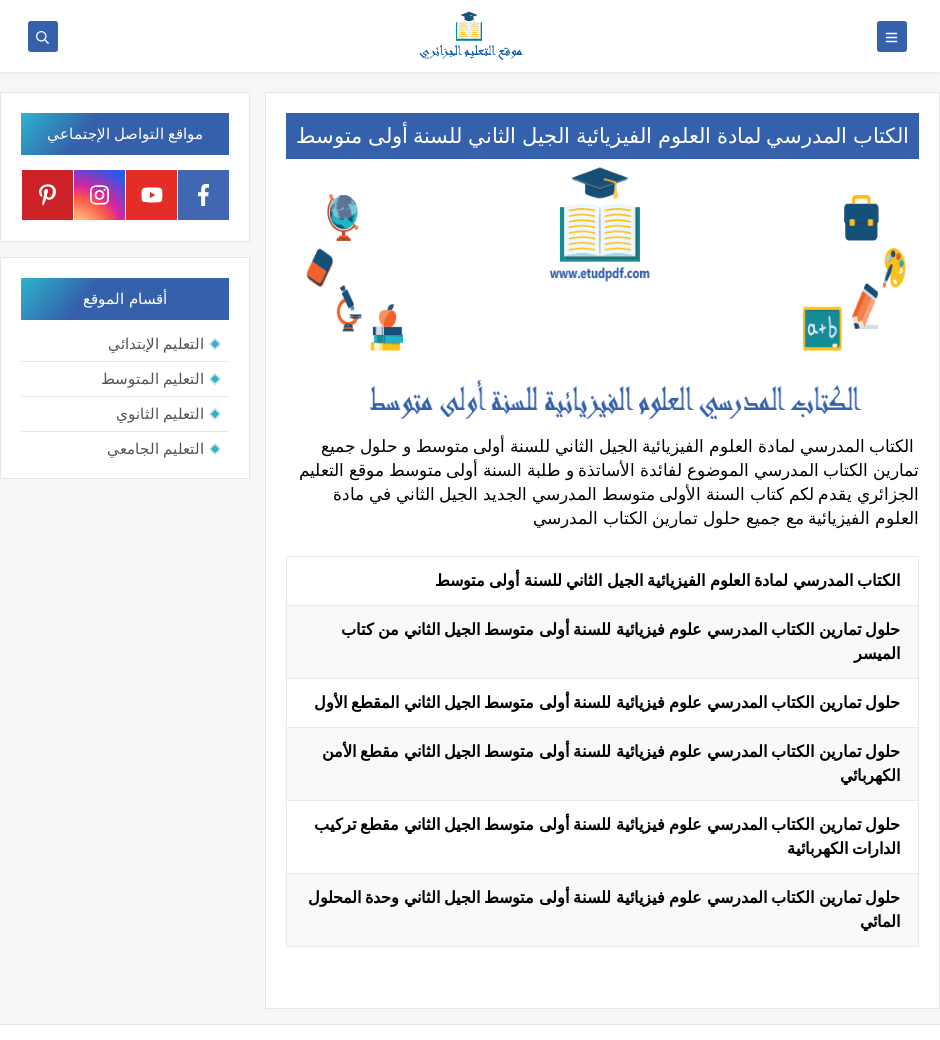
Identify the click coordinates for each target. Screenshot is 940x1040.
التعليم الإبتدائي (156, 343)
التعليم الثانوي (160, 413)
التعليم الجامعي (155, 448)
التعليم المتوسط (152, 378)
